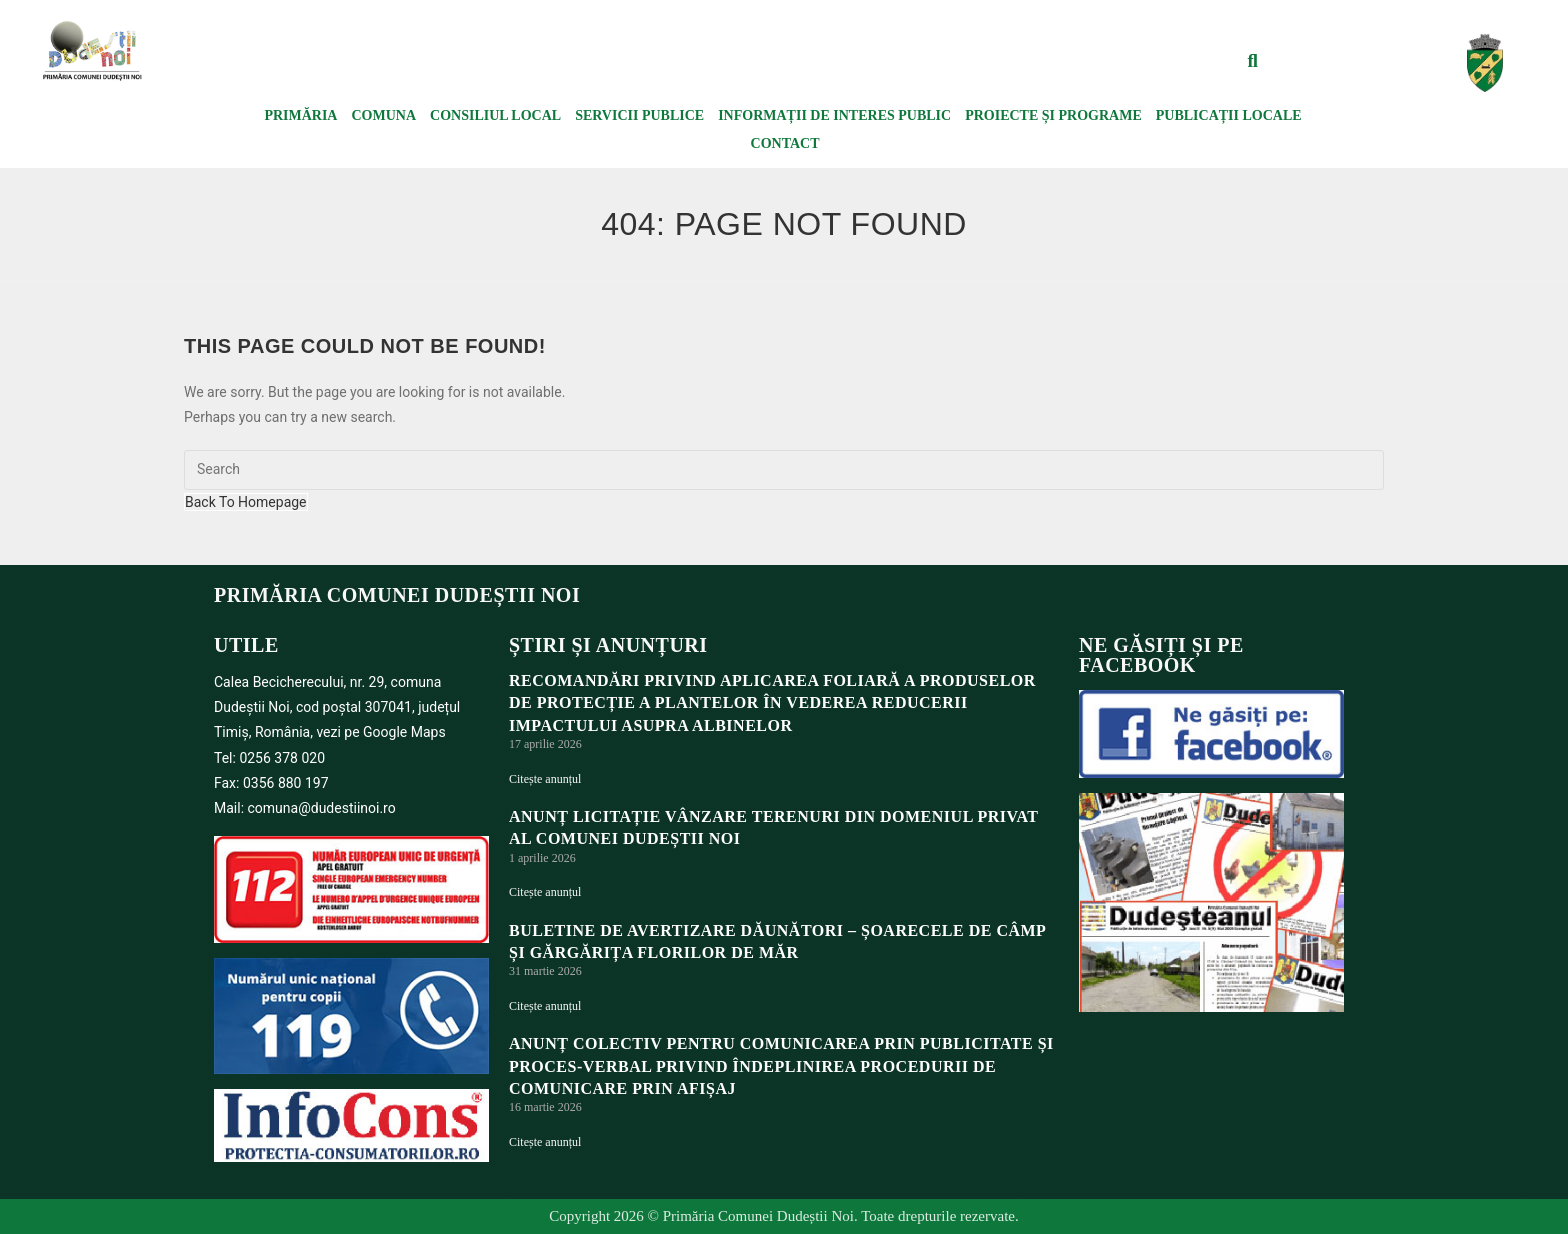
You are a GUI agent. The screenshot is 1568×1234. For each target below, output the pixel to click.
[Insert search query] (784, 470)
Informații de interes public (834, 115)
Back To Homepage (246, 502)
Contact (785, 143)
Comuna (383, 115)
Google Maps (404, 732)
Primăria (300, 115)
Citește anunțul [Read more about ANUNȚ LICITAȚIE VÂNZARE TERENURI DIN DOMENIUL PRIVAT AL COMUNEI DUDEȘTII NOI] (545, 892)
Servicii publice (639, 115)
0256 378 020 (282, 758)
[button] (1253, 61)
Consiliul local (495, 115)
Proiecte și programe (1053, 115)
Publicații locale (1229, 115)
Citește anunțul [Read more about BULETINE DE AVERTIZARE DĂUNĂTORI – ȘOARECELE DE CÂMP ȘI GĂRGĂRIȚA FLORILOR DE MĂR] (545, 1006)
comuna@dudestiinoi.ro (322, 808)
